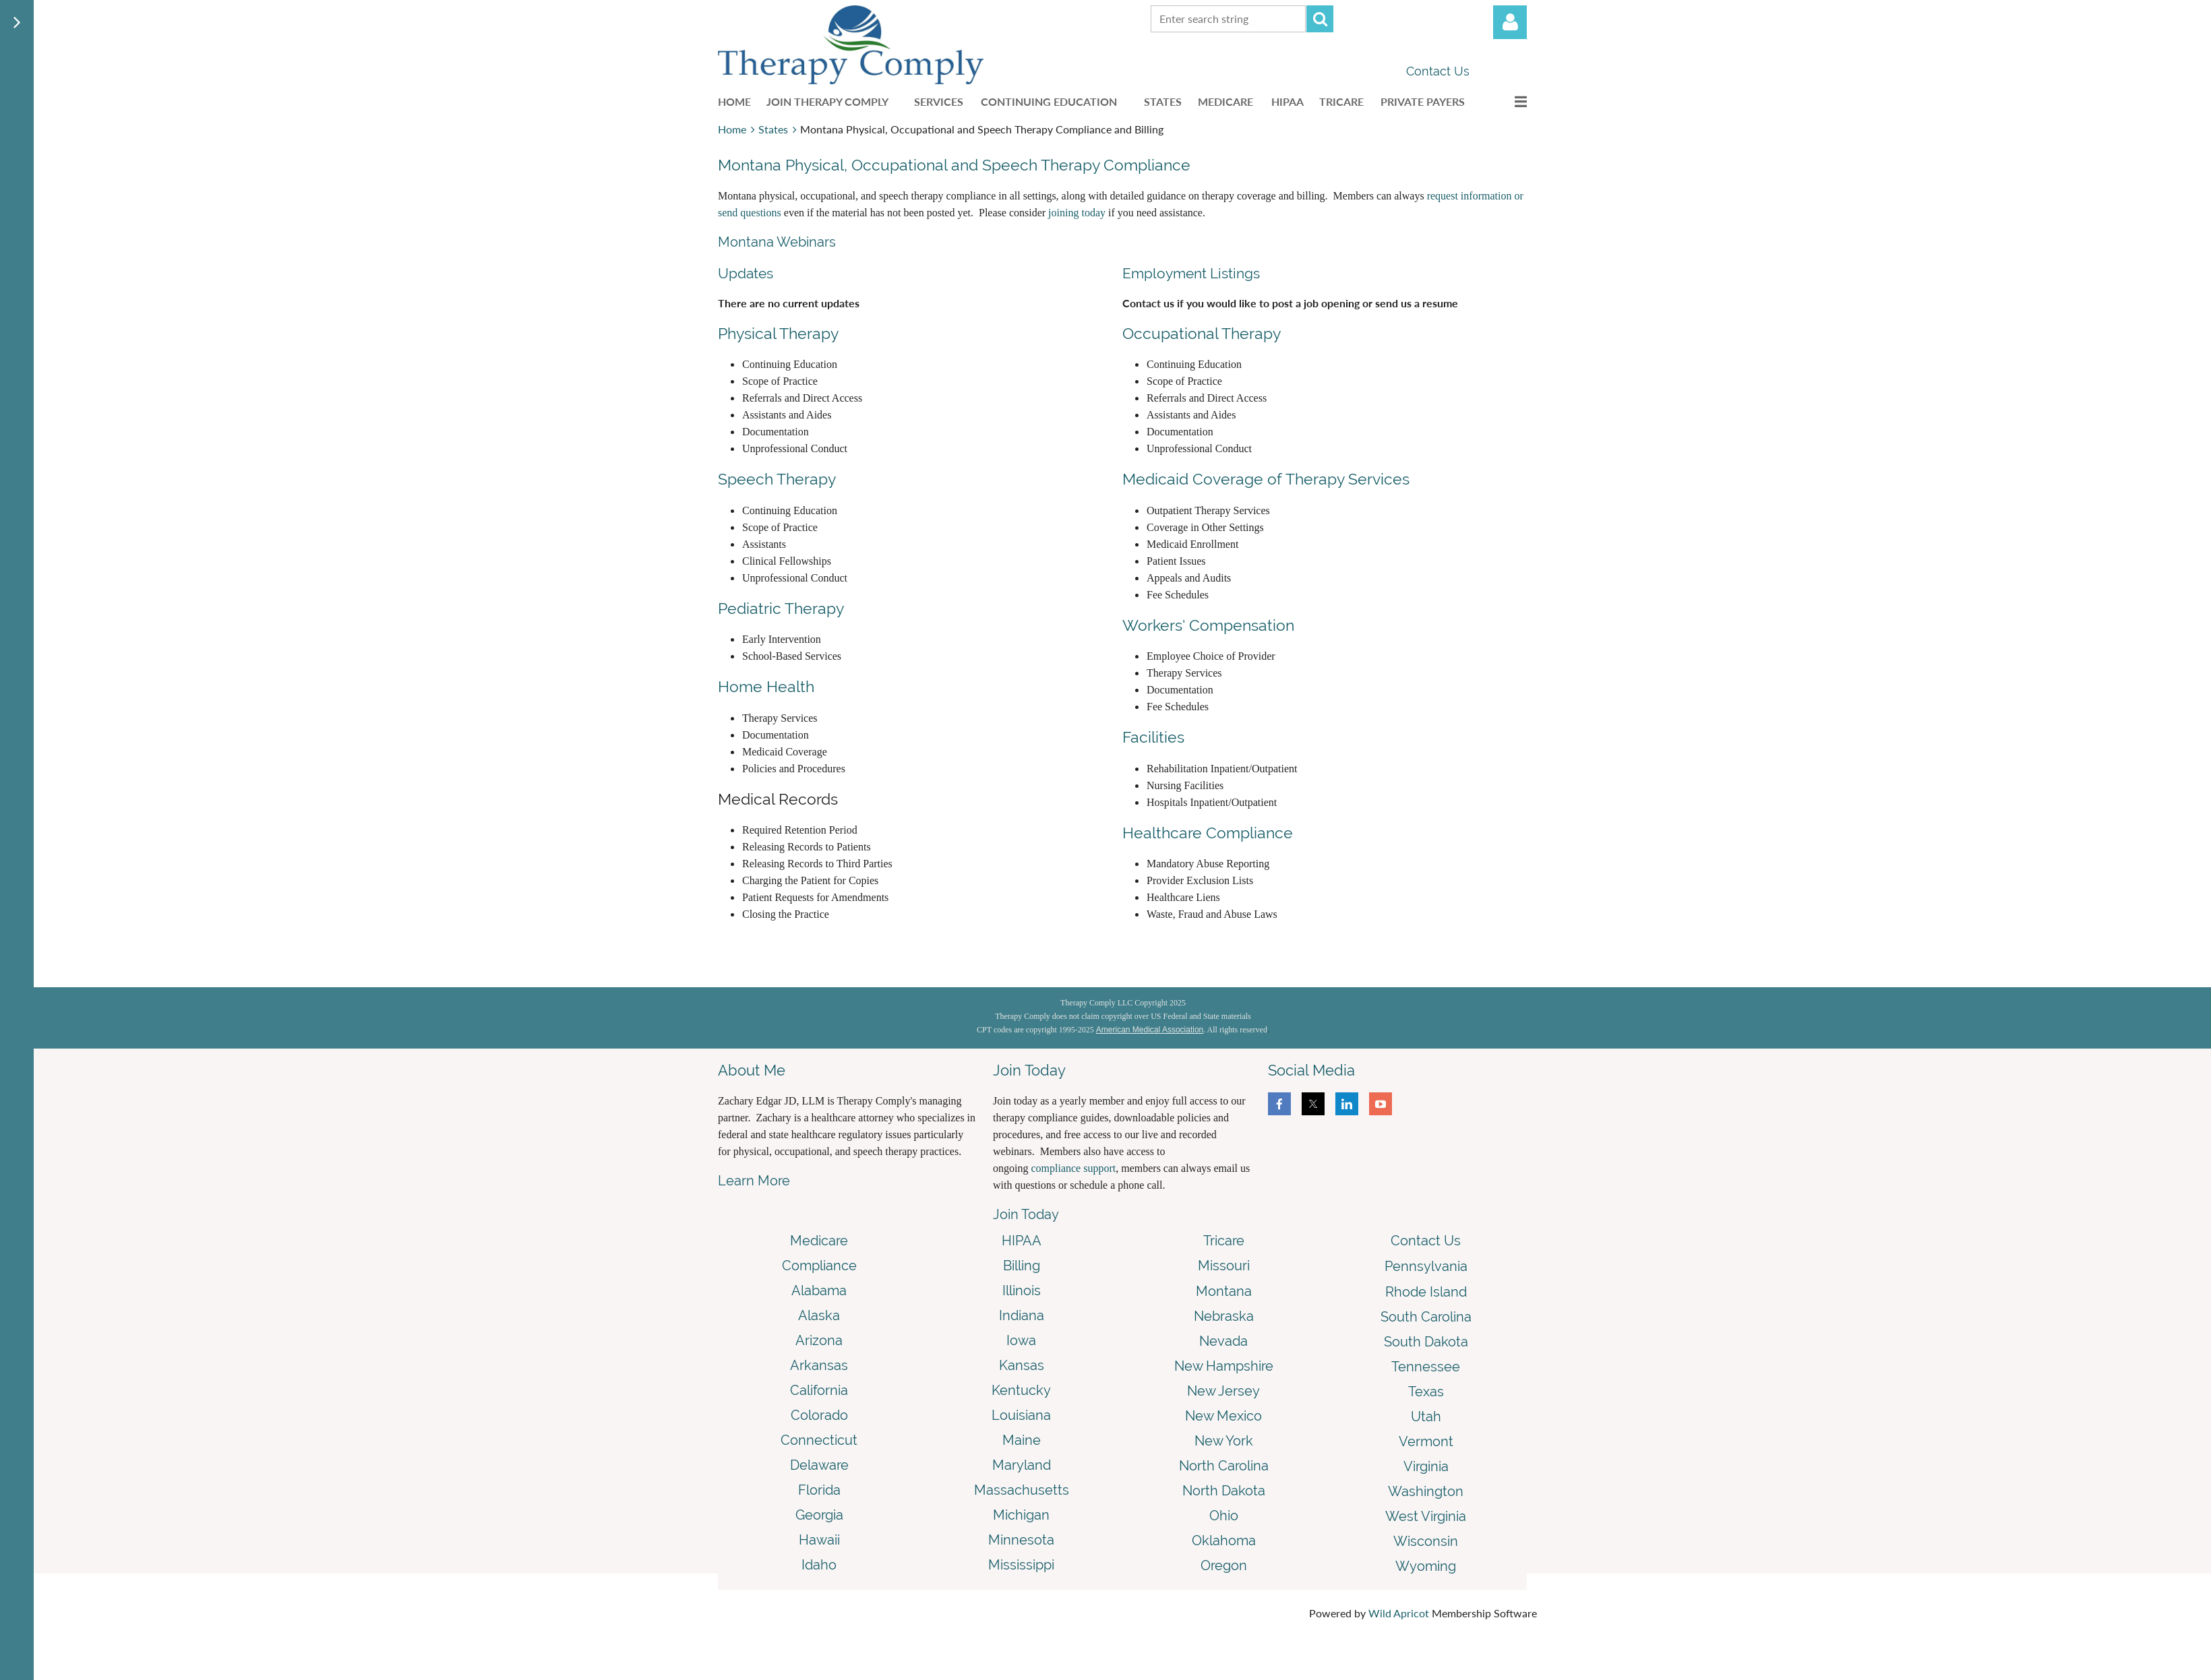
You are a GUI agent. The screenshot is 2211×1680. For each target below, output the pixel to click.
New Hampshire (1223, 1366)
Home (732, 129)
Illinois (1021, 1290)
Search (1319, 18)
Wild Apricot (1398, 1613)
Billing (1021, 1265)
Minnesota (1021, 1540)
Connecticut (819, 1440)
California (819, 1390)
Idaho (819, 1565)
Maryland (1021, 1465)
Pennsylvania (1426, 1266)
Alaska (819, 1315)
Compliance (819, 1265)
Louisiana (1021, 1415)
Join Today (1026, 1214)
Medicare (819, 1241)
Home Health (766, 686)
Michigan (1021, 1515)
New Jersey (1223, 1391)
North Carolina (1224, 1466)
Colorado (819, 1415)
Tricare (1223, 1241)
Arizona (819, 1340)
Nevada (1223, 1341)
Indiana (1021, 1315)
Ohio (1223, 1515)
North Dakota (1223, 1491)
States (773, 129)
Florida (819, 1490)
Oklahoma (1224, 1540)
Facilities (1153, 737)
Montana (1224, 1291)
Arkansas (819, 1365)
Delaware (819, 1465)
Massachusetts (1021, 1490)
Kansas (1021, 1365)
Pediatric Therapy (781, 608)
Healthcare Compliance (1207, 832)
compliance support (1073, 1168)
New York (1223, 1441)
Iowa (1021, 1340)
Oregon (1224, 1565)
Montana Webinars (777, 242)
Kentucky (1021, 1390)
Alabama (819, 1290)
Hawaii (819, 1540)
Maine (1021, 1440)
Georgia (819, 1515)
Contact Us (1438, 71)
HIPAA (1021, 1241)
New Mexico (1223, 1416)
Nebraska (1224, 1316)
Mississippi (1021, 1565)
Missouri (1224, 1265)
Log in (1510, 22)
